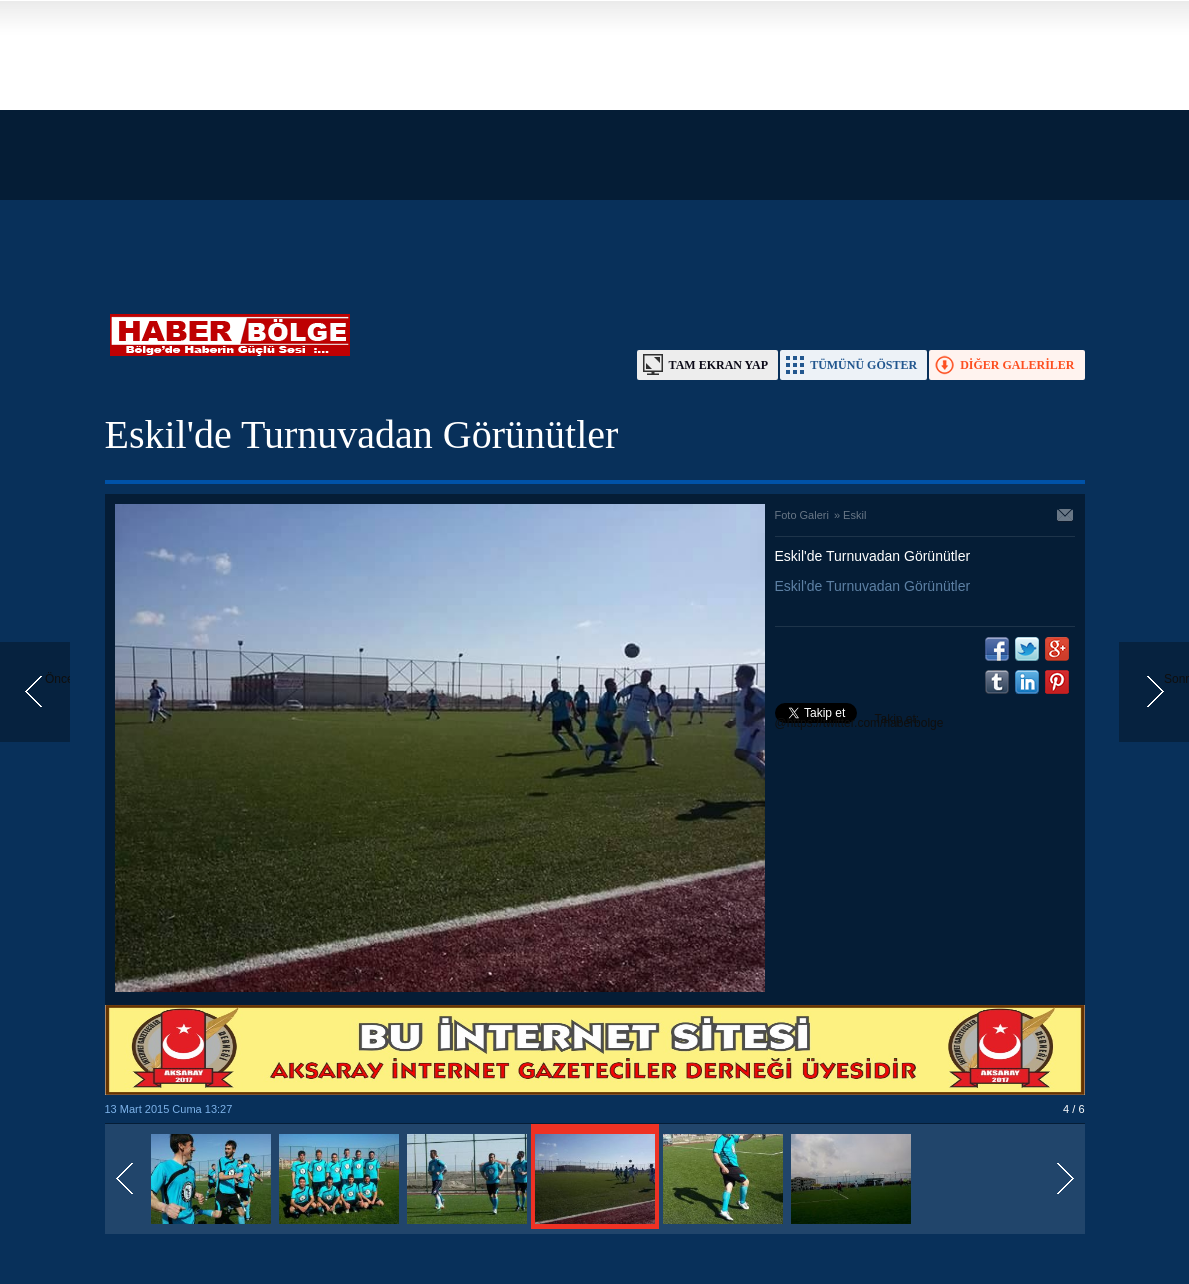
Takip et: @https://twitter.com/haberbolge (859, 721)
